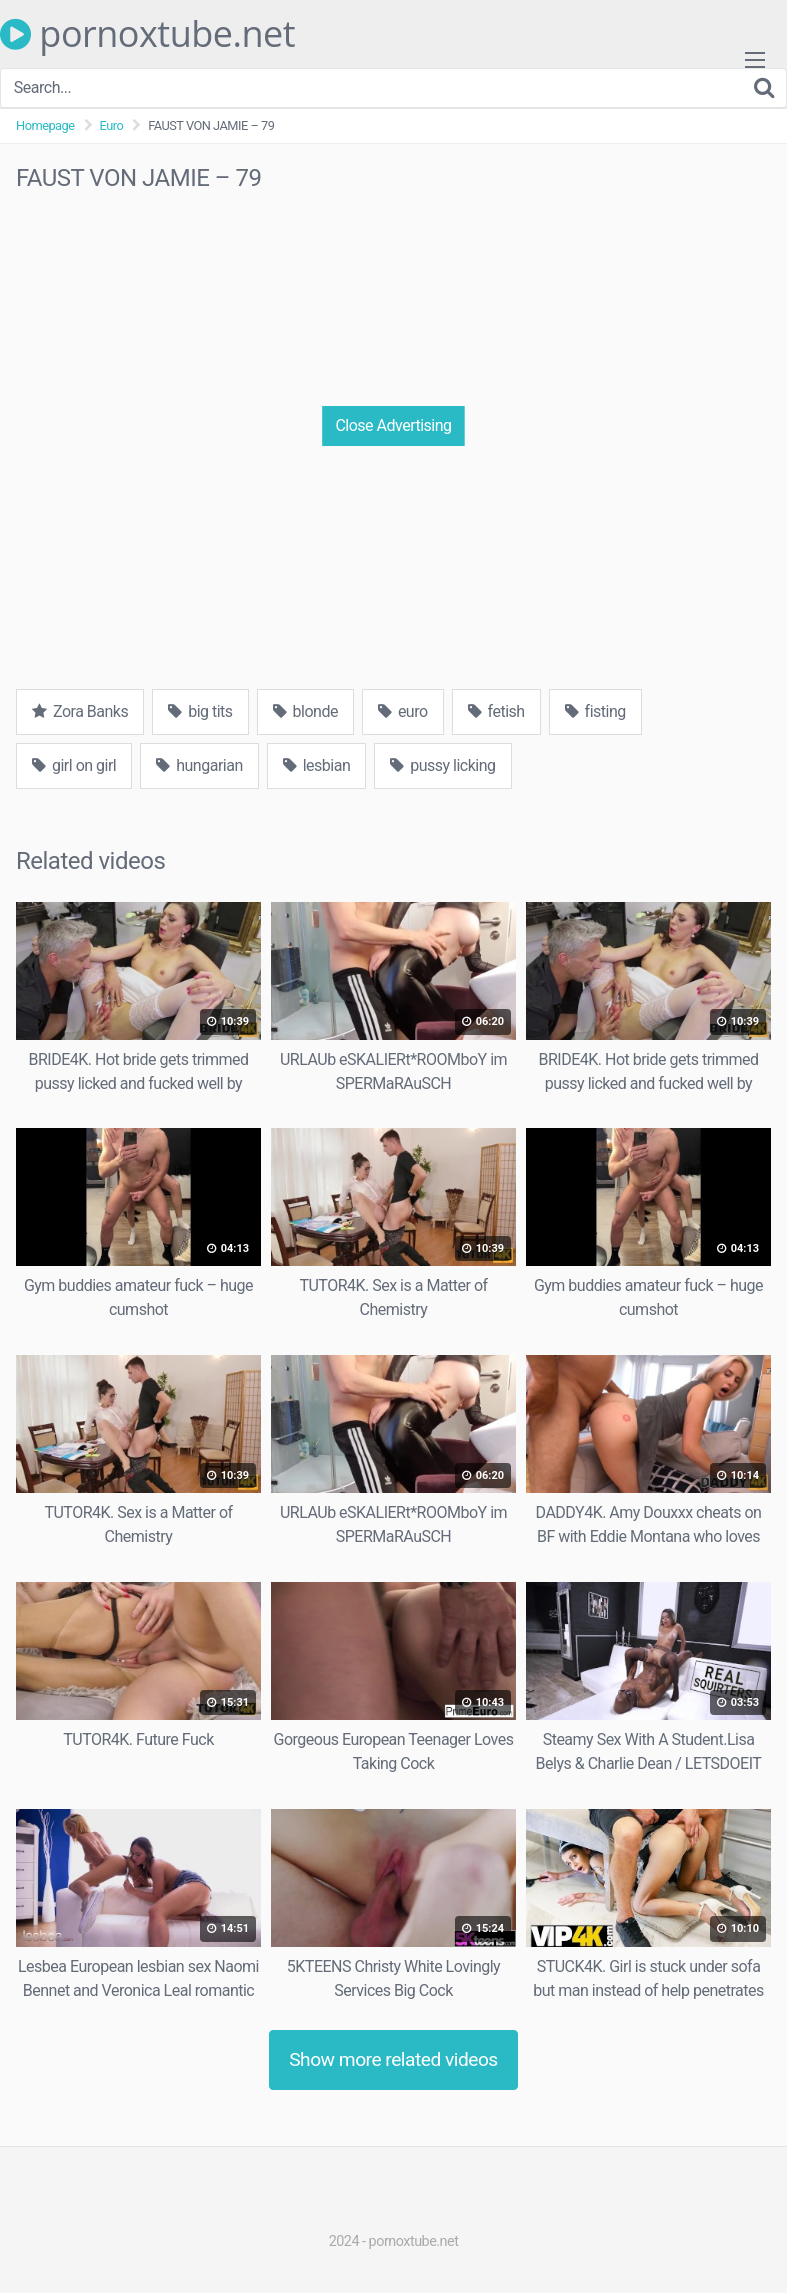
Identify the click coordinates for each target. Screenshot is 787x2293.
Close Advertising (393, 425)
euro (403, 711)
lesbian (317, 765)
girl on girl (74, 765)
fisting (595, 711)
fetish (496, 711)
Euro (112, 125)
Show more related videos (393, 2059)
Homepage (45, 125)
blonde (305, 711)
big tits (200, 711)
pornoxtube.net (147, 34)
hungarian (199, 765)
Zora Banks (80, 711)
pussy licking (442, 765)
